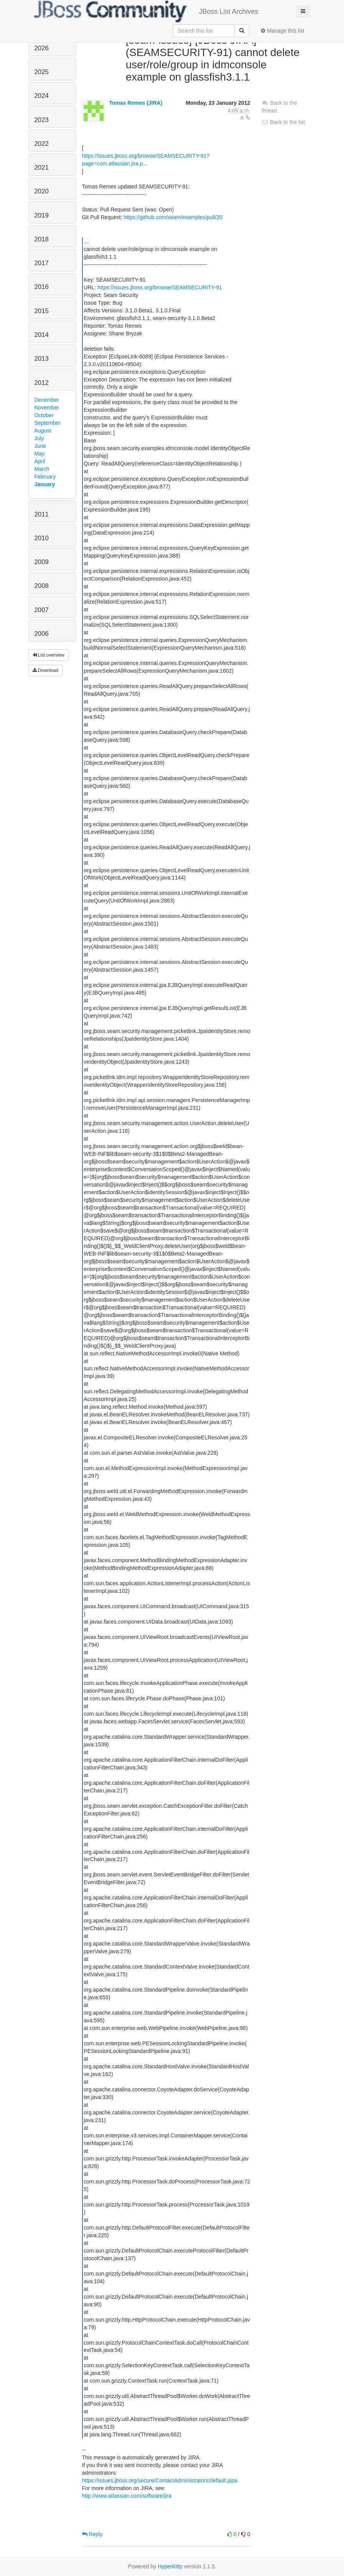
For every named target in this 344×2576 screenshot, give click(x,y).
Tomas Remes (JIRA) (135, 103)
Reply (92, 2534)
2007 (42, 610)
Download (46, 670)
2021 (42, 167)
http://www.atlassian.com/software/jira (126, 2496)
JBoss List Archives (146, 11)
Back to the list (283, 122)
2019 (42, 215)
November (47, 407)
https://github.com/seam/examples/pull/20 (172, 217)
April (40, 461)
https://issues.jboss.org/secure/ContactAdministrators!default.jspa (159, 2480)
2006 (42, 633)
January (45, 484)
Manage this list (282, 31)
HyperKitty (170, 2566)
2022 (42, 143)
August (43, 430)
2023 (42, 120)
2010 (42, 538)
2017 (42, 263)
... (86, 241)
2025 (42, 72)
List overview (49, 655)
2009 (42, 562)
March (42, 469)
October (44, 415)
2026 (42, 48)
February (45, 477)
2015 (42, 311)
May (39, 454)
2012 (42, 382)
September (48, 423)
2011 (42, 514)
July (39, 438)
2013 (42, 358)
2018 (42, 239)
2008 (42, 585)
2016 (42, 286)
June (40, 446)
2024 (42, 95)
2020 (42, 191)
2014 (42, 334)
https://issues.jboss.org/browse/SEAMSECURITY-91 (159, 287)
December (47, 400)
